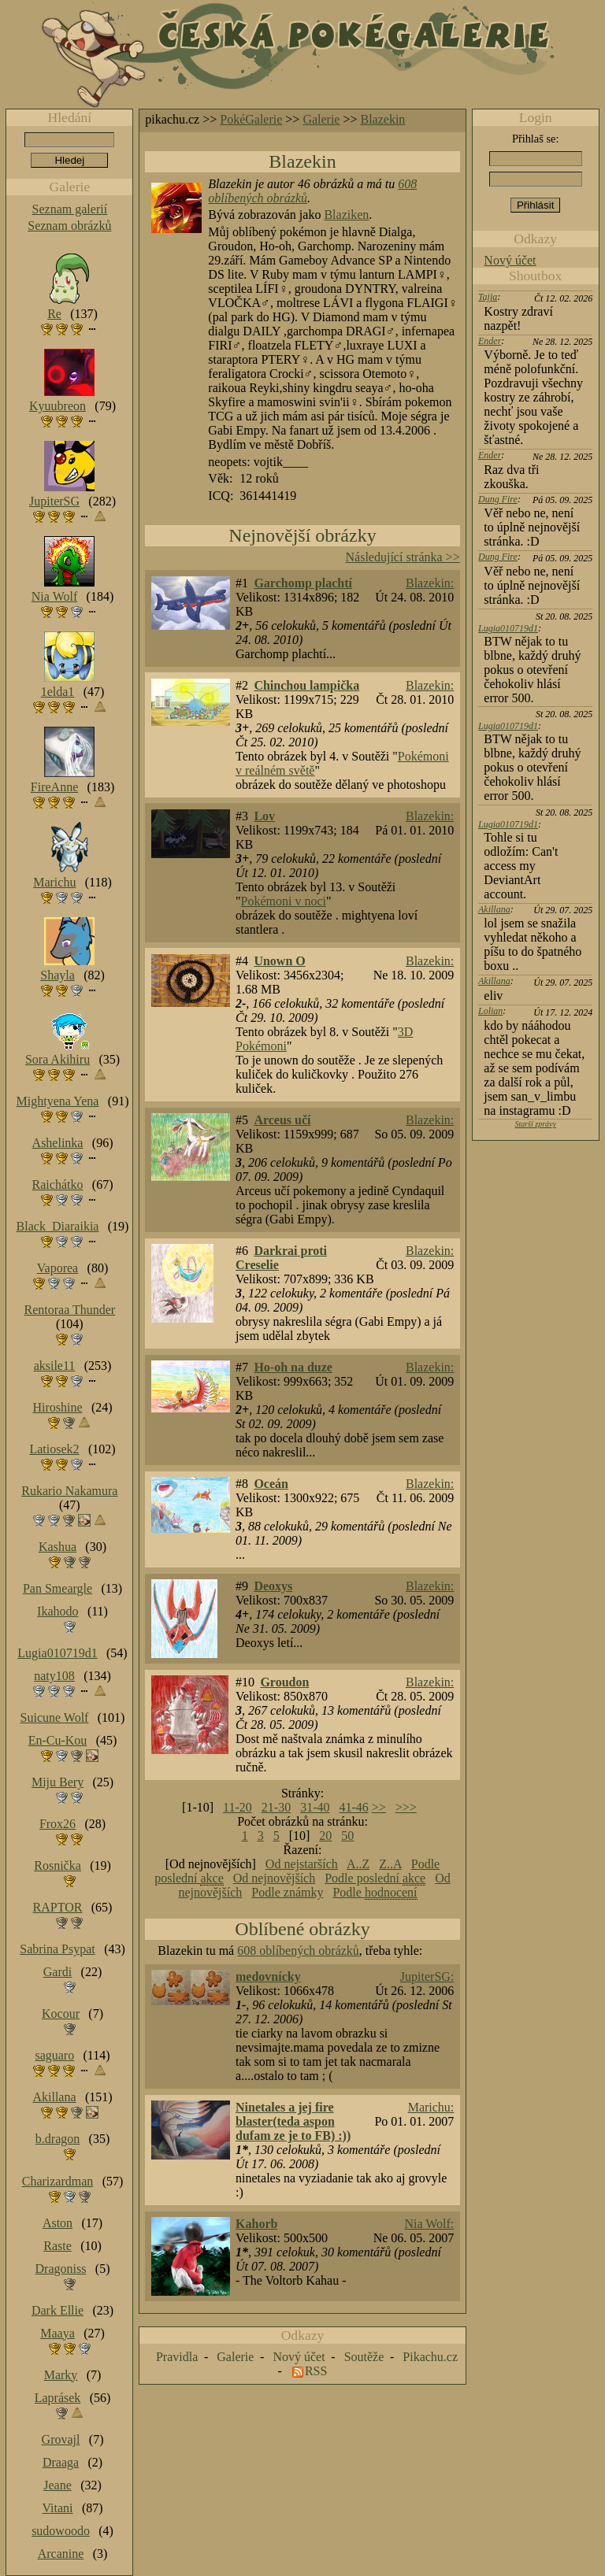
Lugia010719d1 (508, 628)
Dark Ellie (58, 2310)
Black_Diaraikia (58, 1226)
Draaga (61, 2462)
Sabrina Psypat (57, 1949)
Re (54, 313)
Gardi (57, 1971)
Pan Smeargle (57, 1588)
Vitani (58, 2508)
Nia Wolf (54, 596)
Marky (61, 2375)
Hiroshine (57, 1407)
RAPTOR (58, 1907)
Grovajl (61, 2439)
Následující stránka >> (403, 557)
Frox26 (57, 1823)
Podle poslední (375, 1878)
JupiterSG (54, 501)
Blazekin (383, 119)
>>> (406, 1807)
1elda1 (58, 691)
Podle (374, 1893)
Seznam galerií (70, 209)
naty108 (54, 1675)
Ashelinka (58, 1142)
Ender (489, 340)
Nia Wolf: (429, 2223)
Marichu (54, 882)
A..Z (358, 1864)
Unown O (279, 961)
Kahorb (256, 2223)
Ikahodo (57, 1611)
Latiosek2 (54, 1449)
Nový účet (510, 260)
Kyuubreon (57, 406)
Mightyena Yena (58, 1101)
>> (379, 1807)
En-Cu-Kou (57, 1740)
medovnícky (268, 1976)
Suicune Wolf (54, 1717)
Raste (57, 2245)
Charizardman (58, 2181)
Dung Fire (498, 499)
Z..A (390, 1864)
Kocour (61, 2013)
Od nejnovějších (274, 1878)
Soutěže (364, 2356)
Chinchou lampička (306, 685)
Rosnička (57, 1865)
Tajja (487, 296)
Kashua (57, 1546)
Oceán (271, 1483)
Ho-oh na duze (293, 1367)
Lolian (490, 1010)
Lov (264, 816)
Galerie (321, 119)
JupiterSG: (427, 1976)
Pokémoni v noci (283, 901)
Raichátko (58, 1184)
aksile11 (55, 1365)
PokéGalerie (251, 119)
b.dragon (57, 2138)
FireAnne (54, 787)
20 (325, 1835)
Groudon (284, 1682)
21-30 (276, 1807)
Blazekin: (430, 583)
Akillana (494, 909)
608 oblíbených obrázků (298, 1950)
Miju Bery (58, 1782)
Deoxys (273, 1586)
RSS (316, 2371)
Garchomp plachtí (303, 583)
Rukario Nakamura (69, 1490)
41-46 (353, 1807)
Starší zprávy (535, 1124)
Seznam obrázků (69, 225)
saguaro (54, 2055)
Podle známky (287, 1892)
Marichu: (431, 2107)
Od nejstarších (301, 1864)
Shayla (57, 975)
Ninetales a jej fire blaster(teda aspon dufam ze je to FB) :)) (293, 2121)
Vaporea (57, 1268)
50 (347, 1835)
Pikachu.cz (430, 2356)
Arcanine (61, 2553)
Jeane (57, 2485)
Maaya (57, 2333)
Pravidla (177, 2356)
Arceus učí (282, 1120)
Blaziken (346, 214)
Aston (57, 2223)
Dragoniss (61, 2268)
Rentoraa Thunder (70, 1309)
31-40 (314, 1807)
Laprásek (58, 2397)
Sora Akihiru (57, 1059)
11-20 (237, 1807)
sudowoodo (61, 2530)
